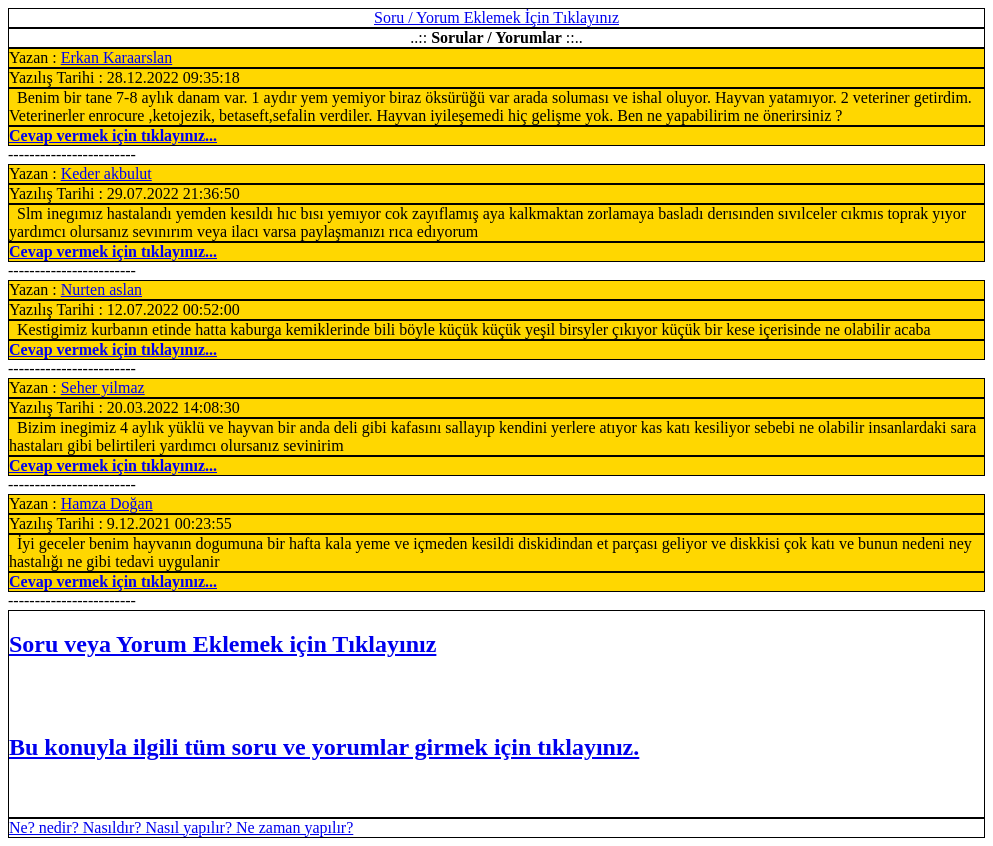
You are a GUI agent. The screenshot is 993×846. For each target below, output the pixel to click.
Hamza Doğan (107, 503)
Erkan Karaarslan (117, 57)
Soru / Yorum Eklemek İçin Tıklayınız (496, 17)
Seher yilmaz (103, 387)
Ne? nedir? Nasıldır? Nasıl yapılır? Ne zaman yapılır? (181, 827)
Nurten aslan (101, 289)
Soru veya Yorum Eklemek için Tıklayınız (222, 644)
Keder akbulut (106, 173)
